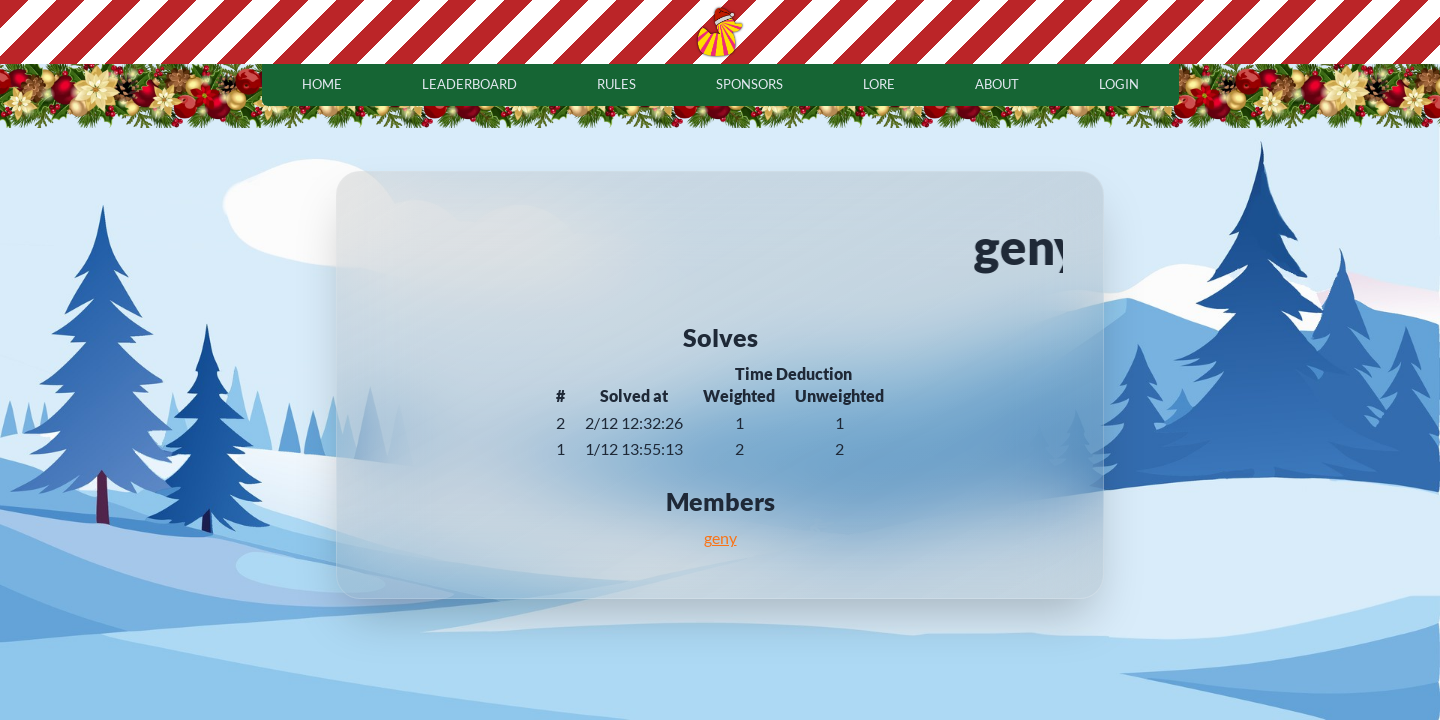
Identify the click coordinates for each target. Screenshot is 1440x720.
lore (879, 84)
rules (616, 84)
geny (720, 537)
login (1119, 84)
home (322, 84)
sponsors (749, 84)
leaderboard (469, 84)
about (997, 84)
